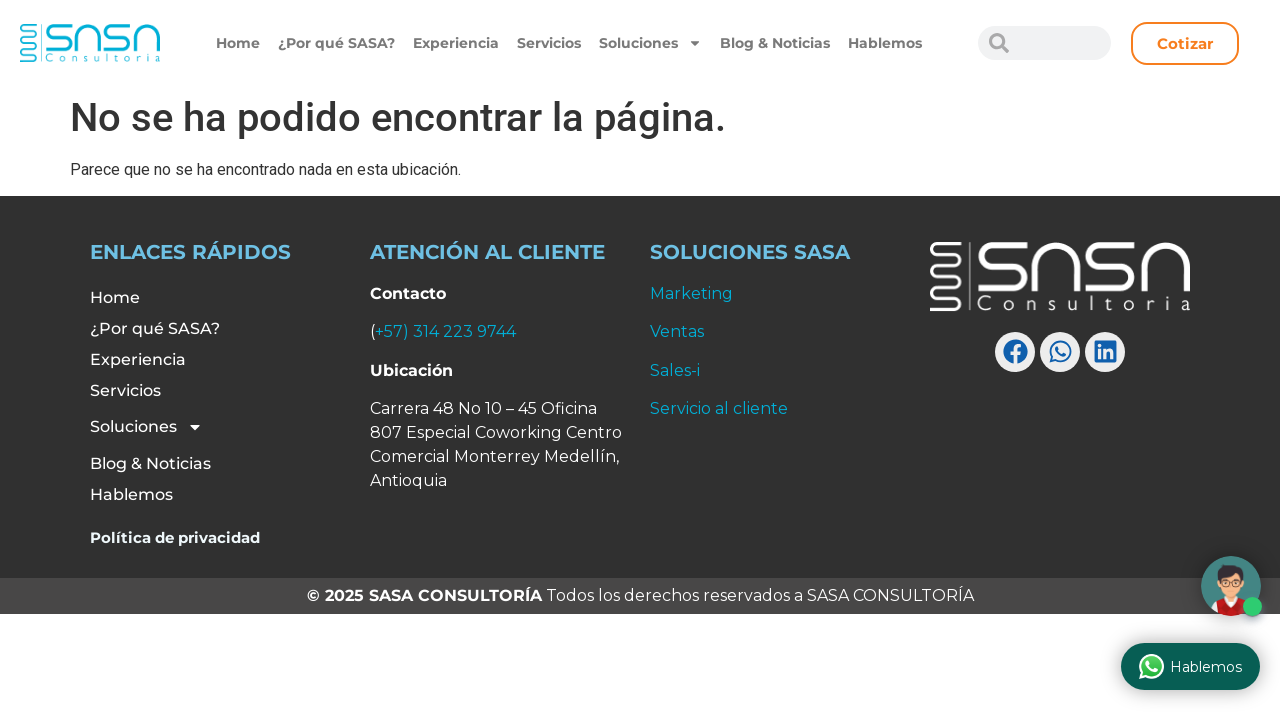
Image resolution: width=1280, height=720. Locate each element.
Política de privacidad (175, 537)
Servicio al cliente (719, 408)
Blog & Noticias (775, 43)
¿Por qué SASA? (336, 43)
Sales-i (675, 370)
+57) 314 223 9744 (445, 331)
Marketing (691, 293)
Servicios (549, 43)
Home (238, 43)
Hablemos (885, 43)
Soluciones (650, 43)
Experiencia (456, 43)
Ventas (677, 331)
